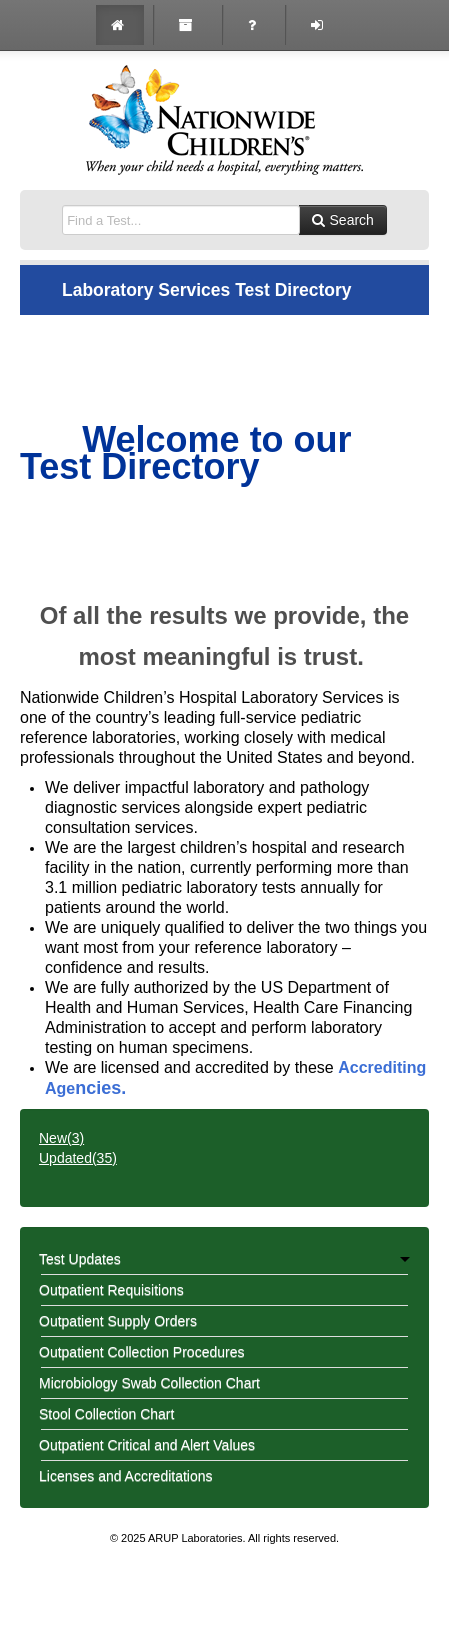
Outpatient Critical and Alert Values (147, 1445)
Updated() (78, 1158)
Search (343, 220)
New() (61, 1138)
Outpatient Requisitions (111, 1290)
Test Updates (224, 1259)
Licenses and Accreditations (126, 1476)
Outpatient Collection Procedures (141, 1352)
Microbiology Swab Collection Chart (149, 1383)
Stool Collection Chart (106, 1414)
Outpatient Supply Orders (118, 1321)
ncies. (100, 1088)
